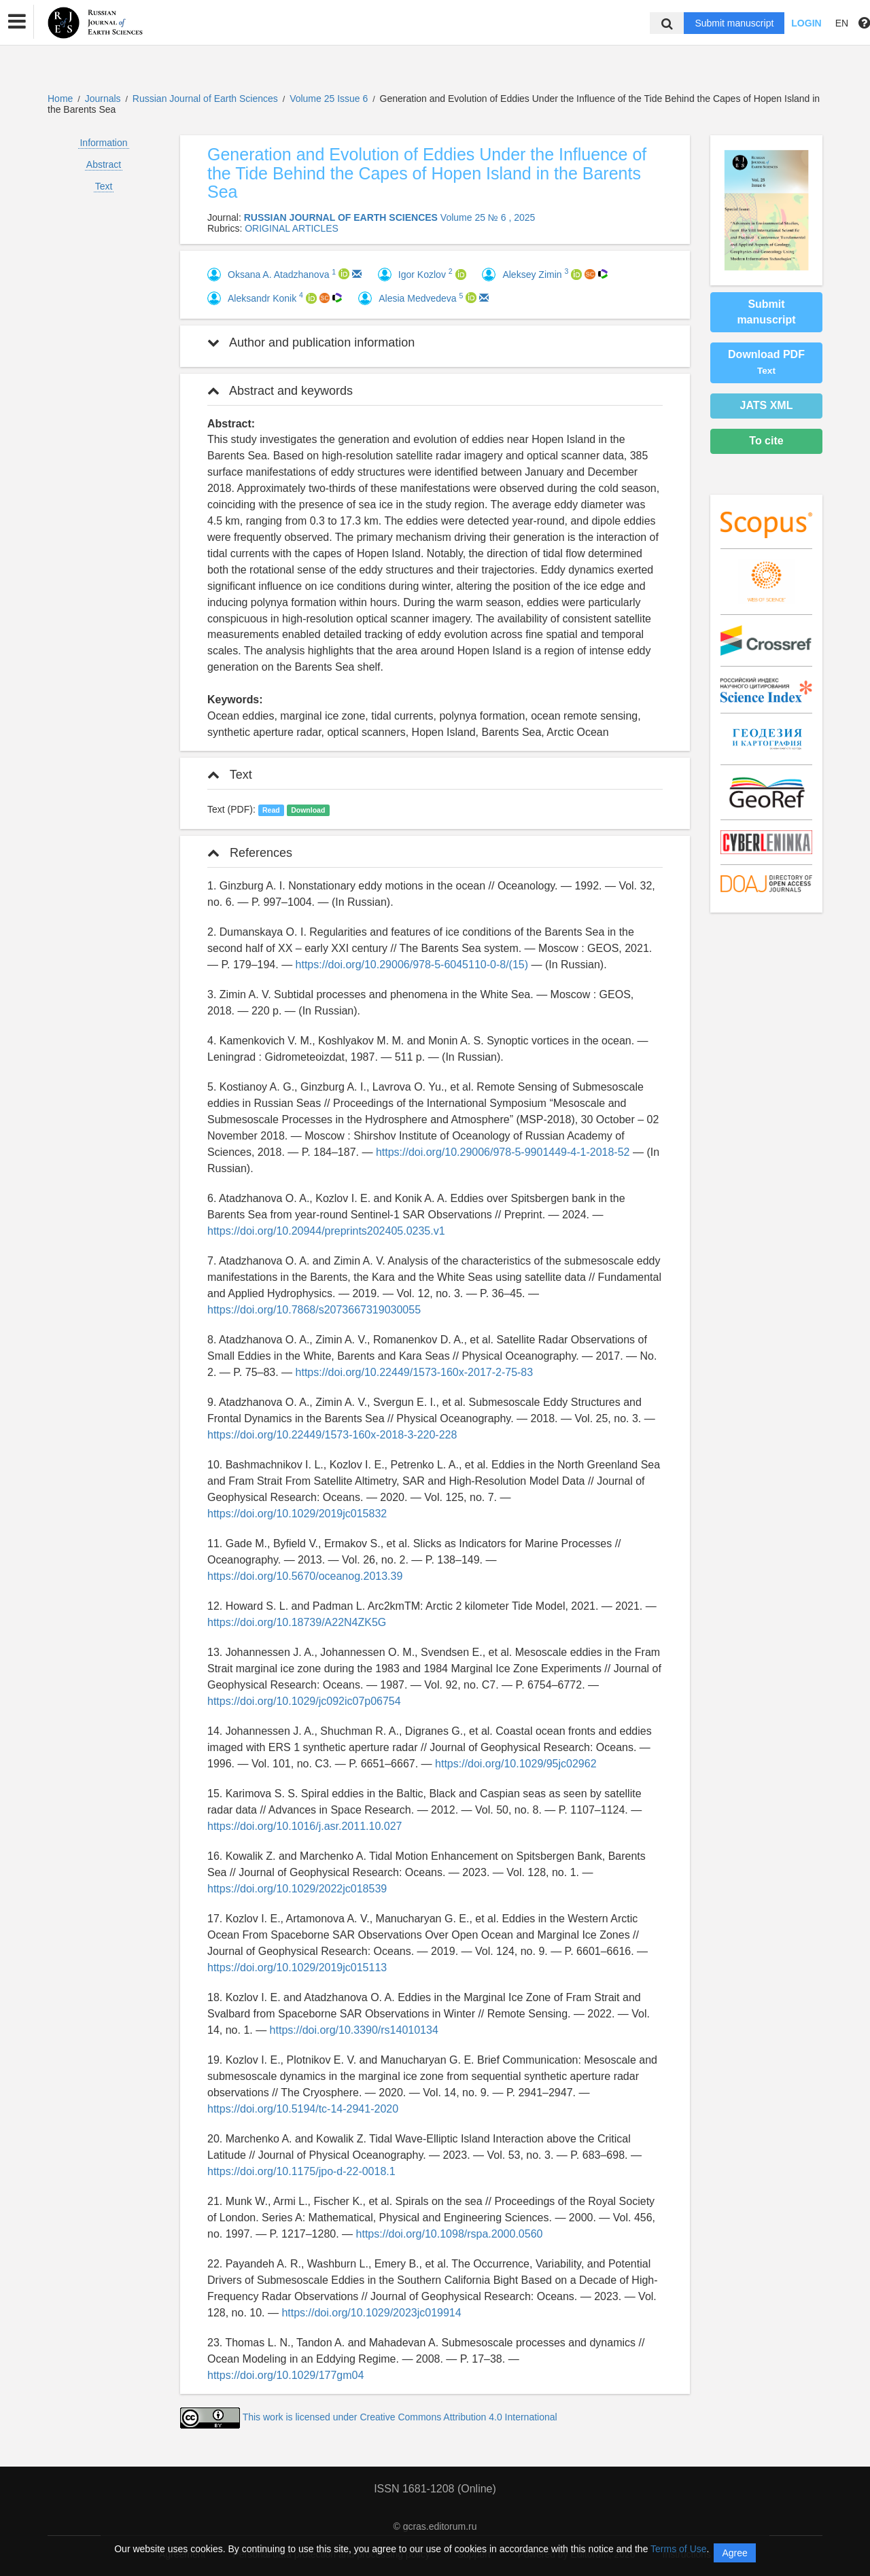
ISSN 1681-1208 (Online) (435, 2488)
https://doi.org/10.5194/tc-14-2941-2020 (302, 2109)
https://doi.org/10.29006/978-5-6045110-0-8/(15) (412, 964)
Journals (103, 98)
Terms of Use (678, 2548)
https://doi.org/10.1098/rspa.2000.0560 (449, 2234)
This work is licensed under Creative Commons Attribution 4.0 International (400, 2417)
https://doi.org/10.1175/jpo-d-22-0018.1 (301, 2171)
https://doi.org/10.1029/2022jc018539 (297, 1888)
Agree (734, 2552)
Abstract (103, 164)
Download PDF (766, 362)
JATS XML (766, 405)
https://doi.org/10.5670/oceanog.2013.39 (304, 1576)
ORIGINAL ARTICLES (291, 228)
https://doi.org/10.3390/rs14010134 (354, 2030)
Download (308, 810)
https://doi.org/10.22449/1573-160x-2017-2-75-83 (415, 1372)
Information (103, 142)
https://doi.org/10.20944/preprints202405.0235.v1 (326, 1231)
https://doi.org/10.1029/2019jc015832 (297, 1513)
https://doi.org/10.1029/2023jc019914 (371, 2312)
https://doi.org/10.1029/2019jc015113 (297, 1967)
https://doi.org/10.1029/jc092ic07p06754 (304, 1701)
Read (271, 810)
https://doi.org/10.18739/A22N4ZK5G (296, 1622)
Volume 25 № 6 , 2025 (488, 217)
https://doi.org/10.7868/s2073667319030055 (314, 1310)
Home (60, 98)
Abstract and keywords (280, 391)
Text (104, 186)
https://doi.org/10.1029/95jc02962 (516, 1763)
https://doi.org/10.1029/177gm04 (285, 2375)
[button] (17, 22)
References (249, 853)
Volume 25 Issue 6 (330, 98)
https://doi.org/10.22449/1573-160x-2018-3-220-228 (332, 1435)
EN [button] (841, 23)
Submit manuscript (734, 23)
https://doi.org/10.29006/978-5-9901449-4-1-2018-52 (503, 1152)
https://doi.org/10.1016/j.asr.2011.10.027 (304, 1826)
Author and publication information (311, 342)
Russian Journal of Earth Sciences (207, 98)
